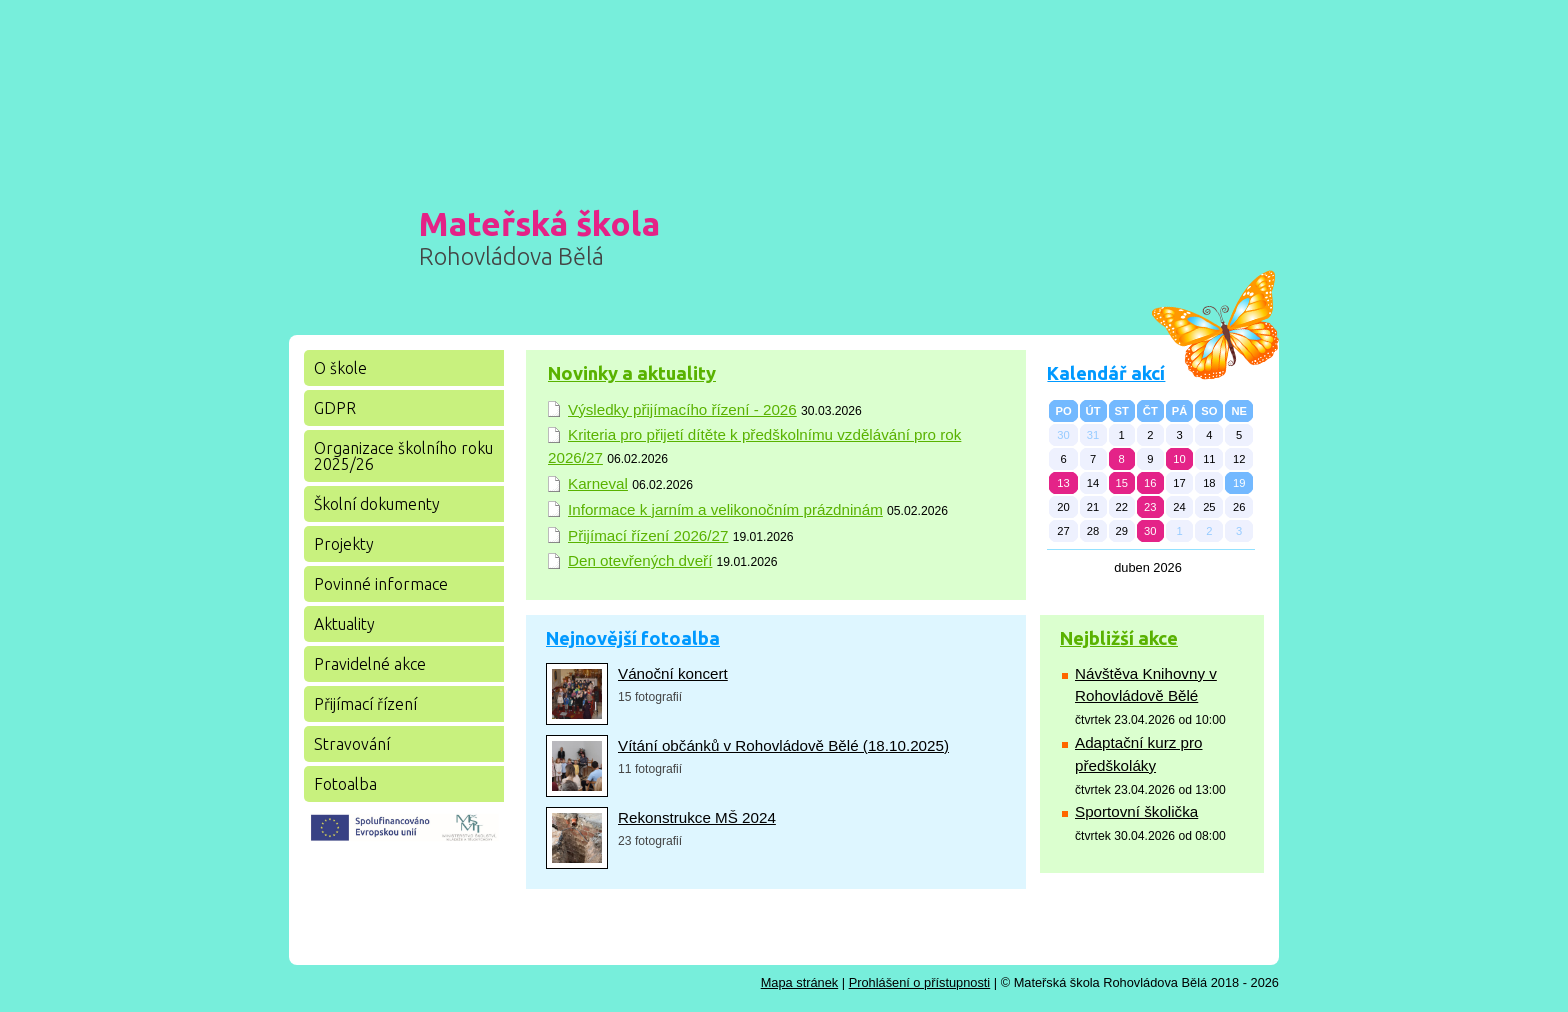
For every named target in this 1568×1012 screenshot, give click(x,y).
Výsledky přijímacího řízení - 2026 (682, 409)
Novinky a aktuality (632, 373)
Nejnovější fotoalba (633, 638)
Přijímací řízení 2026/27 (648, 535)
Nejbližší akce (1119, 638)
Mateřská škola (539, 237)
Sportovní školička (1136, 811)
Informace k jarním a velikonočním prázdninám (725, 509)
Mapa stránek (800, 982)
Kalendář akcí (1106, 373)
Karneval (598, 483)
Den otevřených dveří (640, 560)
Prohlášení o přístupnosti (920, 982)
